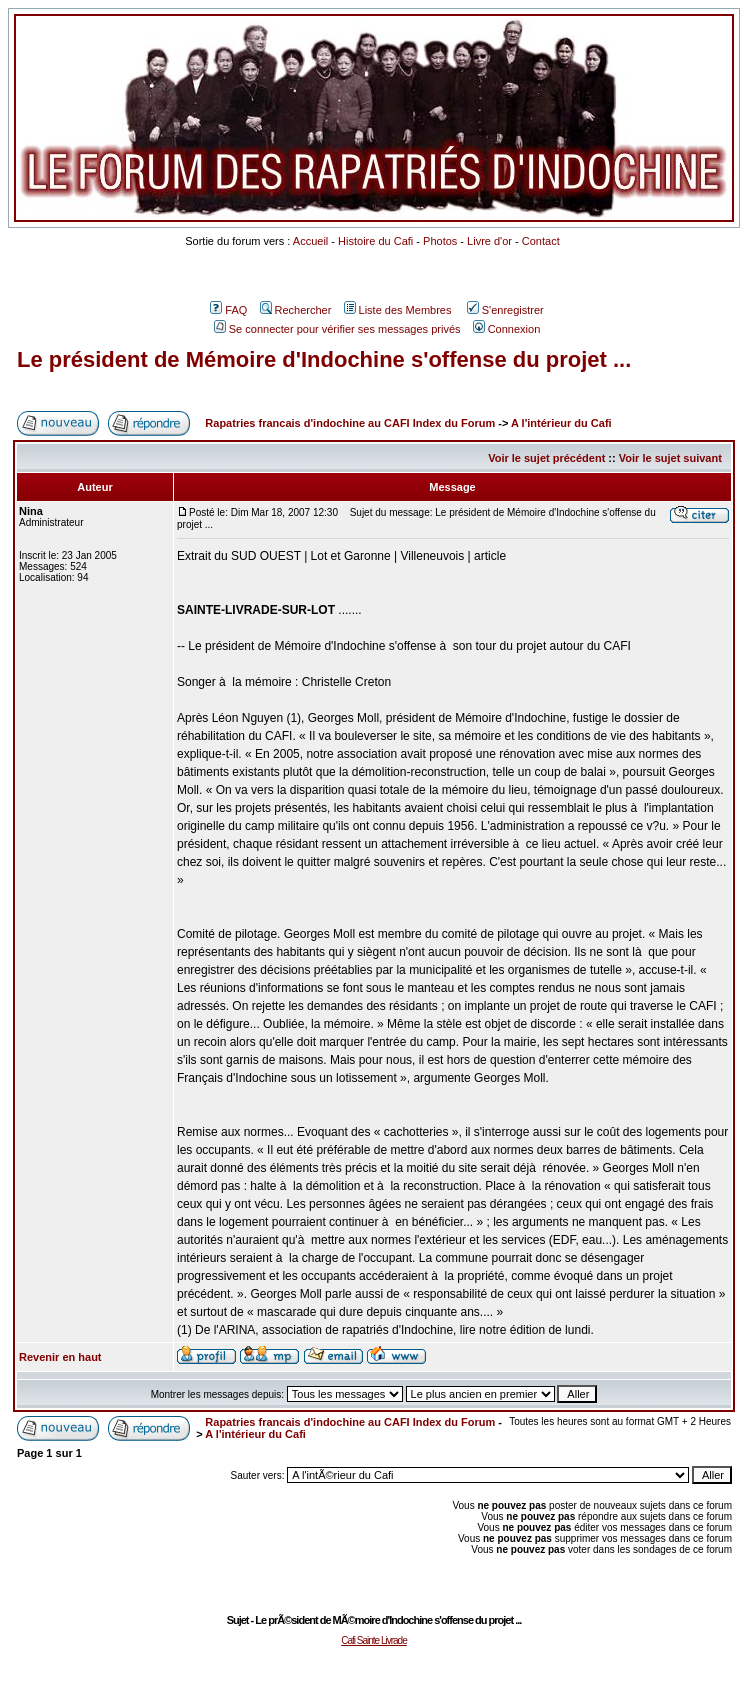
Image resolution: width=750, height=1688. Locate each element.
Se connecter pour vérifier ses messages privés (337, 329)
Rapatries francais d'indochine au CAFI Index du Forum (350, 423)
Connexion (507, 329)
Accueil (310, 241)
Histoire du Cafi (375, 241)
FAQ (228, 310)
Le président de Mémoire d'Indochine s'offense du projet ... (324, 359)
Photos (440, 241)
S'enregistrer (505, 310)
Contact (541, 241)
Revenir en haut (60, 1357)
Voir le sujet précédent (546, 458)
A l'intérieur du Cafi (561, 423)
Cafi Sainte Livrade (374, 1640)
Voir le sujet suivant (670, 458)
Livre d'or (489, 241)
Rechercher (296, 310)
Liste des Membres (398, 310)
